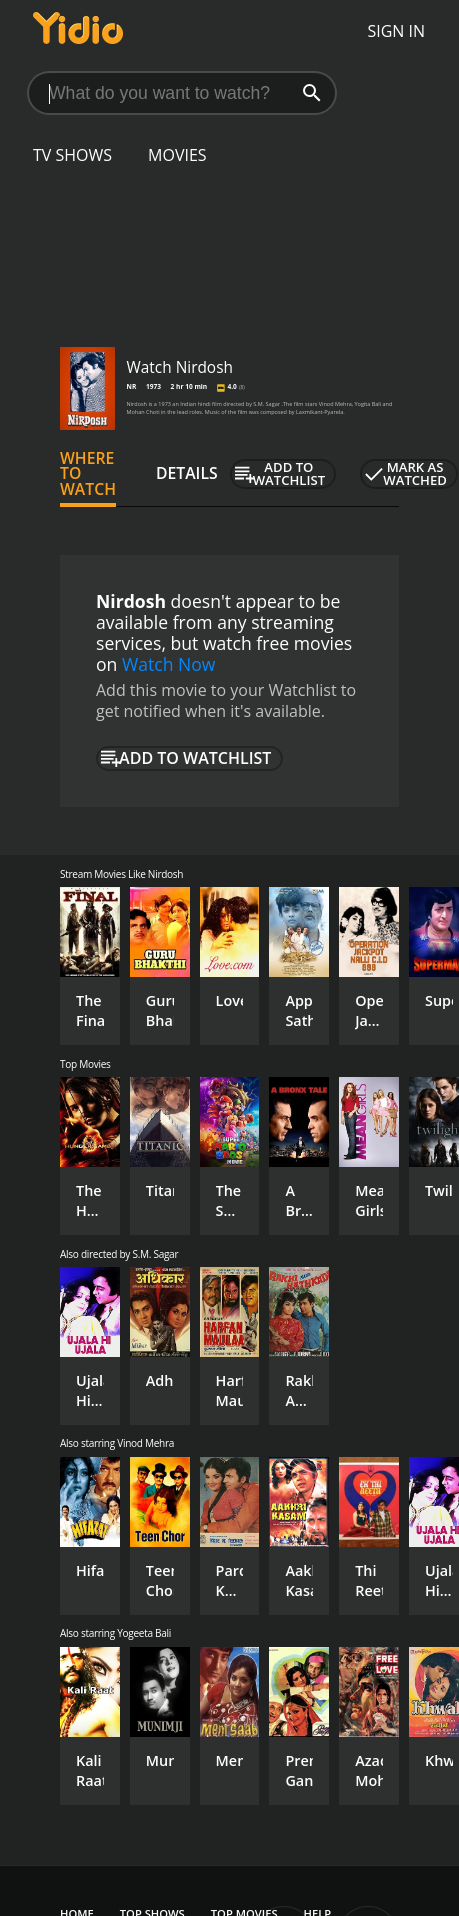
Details (187, 473)
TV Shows (72, 155)
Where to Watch (88, 474)
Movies (177, 155)
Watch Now (169, 664)
